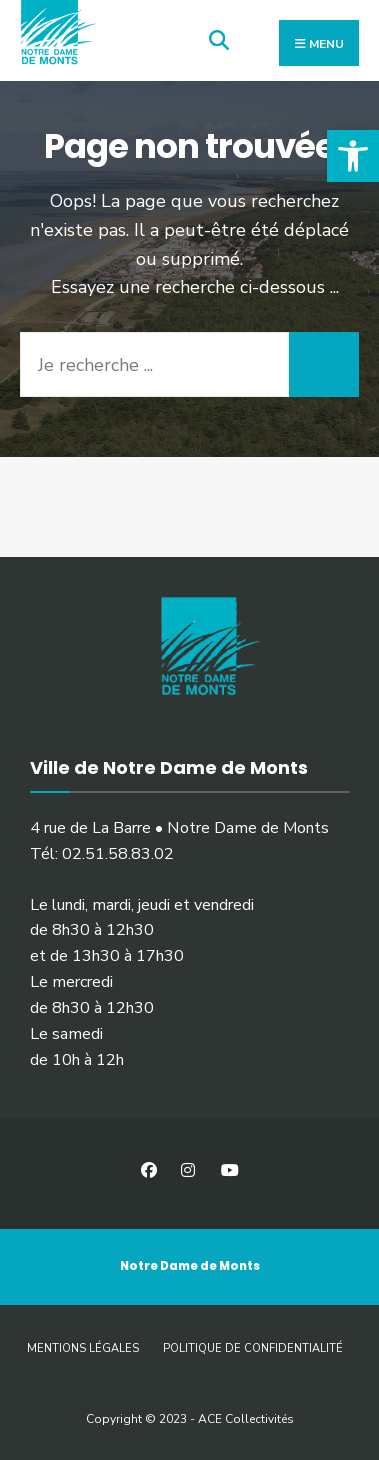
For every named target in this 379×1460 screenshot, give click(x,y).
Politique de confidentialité (253, 1348)
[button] (353, 156)
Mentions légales (83, 1348)
